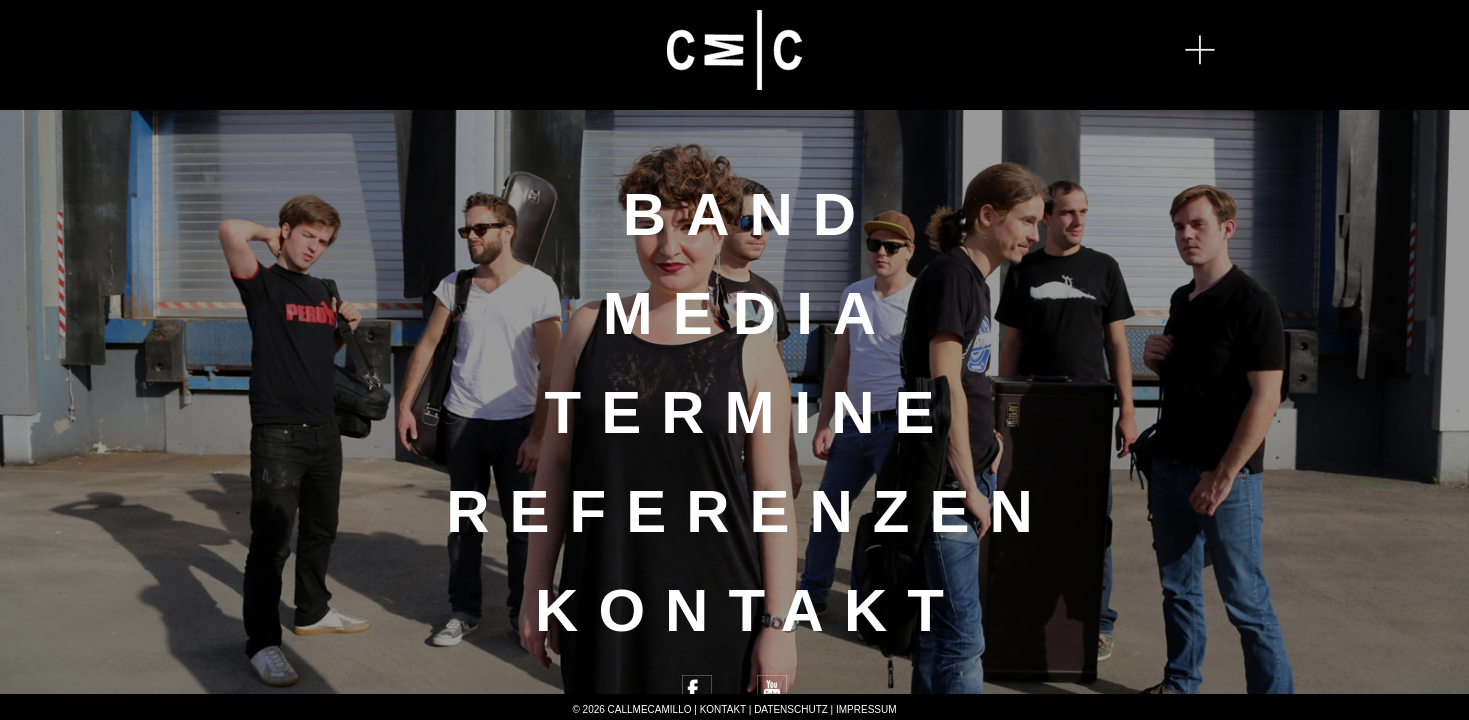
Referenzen (749, 511)
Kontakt (749, 610)
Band (749, 214)
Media (749, 313)
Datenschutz (791, 709)
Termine (750, 412)
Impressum (866, 709)
